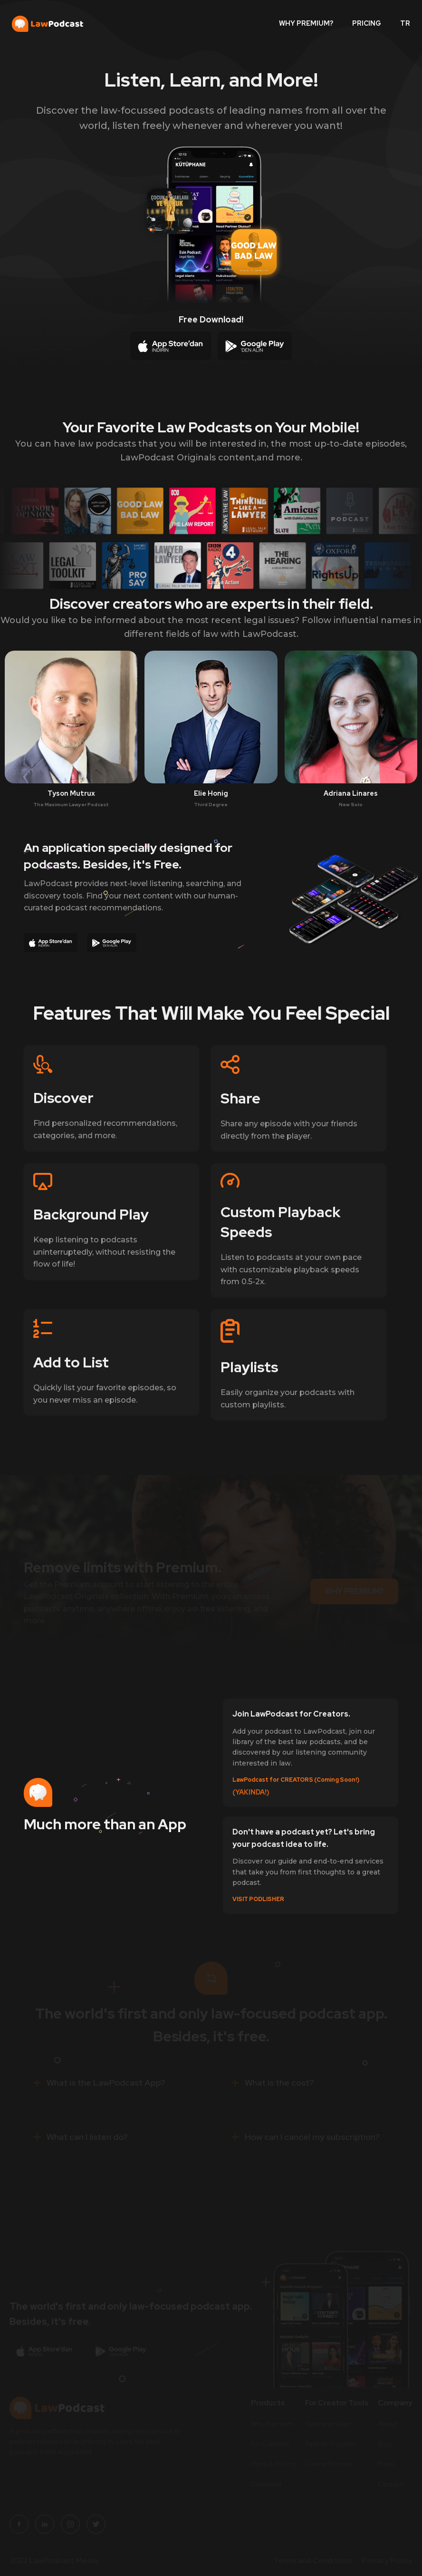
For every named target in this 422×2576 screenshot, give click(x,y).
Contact (390, 2483)
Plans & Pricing (273, 2463)
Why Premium (272, 2423)
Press (386, 2463)
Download (266, 2483)
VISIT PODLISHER (258, 1899)
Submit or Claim (329, 2423)
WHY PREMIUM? (306, 23)
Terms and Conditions (313, 2560)
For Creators (270, 2443)
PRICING (366, 23)
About (387, 2423)
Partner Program (330, 2443)
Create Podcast (329, 2463)
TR (405, 23)
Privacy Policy (387, 2560)
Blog (385, 2443)
